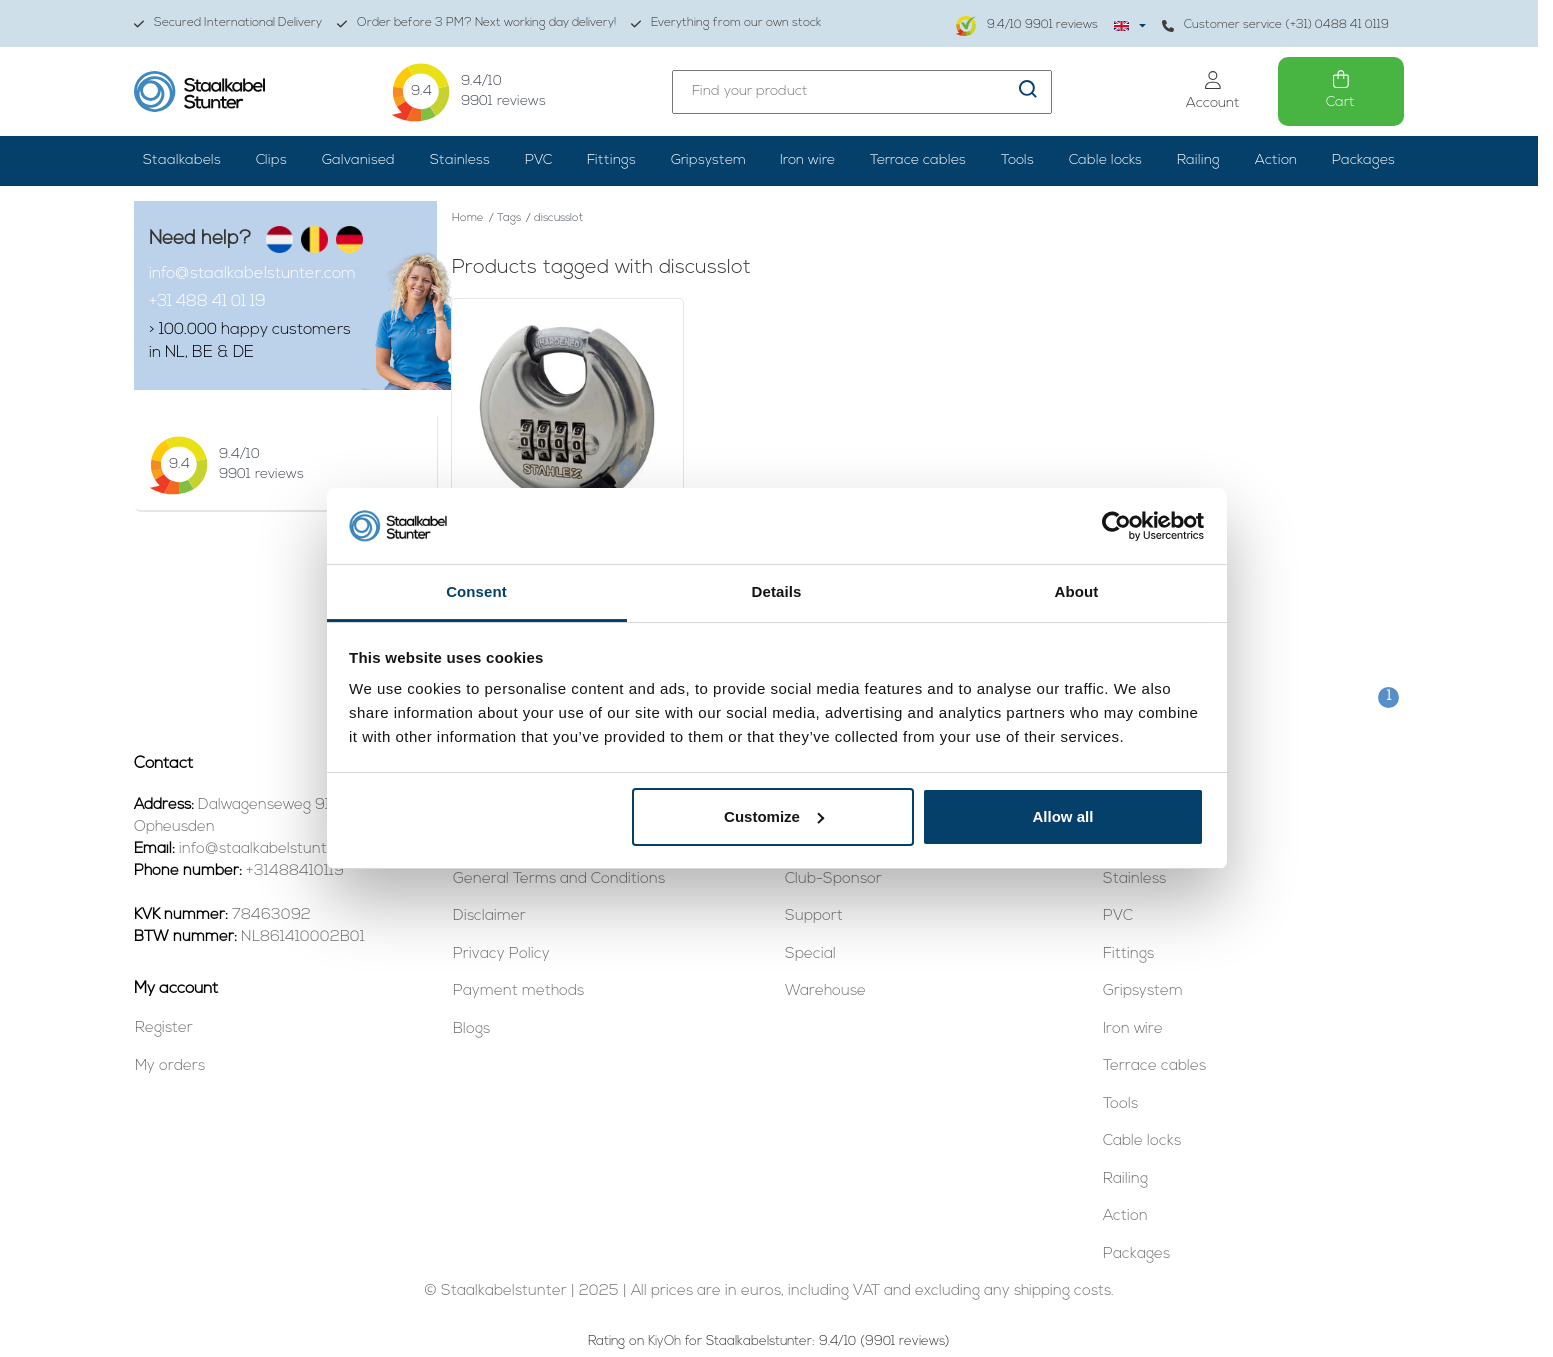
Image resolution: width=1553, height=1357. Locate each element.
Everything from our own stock (726, 23)
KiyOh (664, 1341)
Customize (774, 816)
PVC (538, 160)
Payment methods (518, 991)
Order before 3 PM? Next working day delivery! (476, 23)
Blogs (471, 1029)
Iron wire (807, 160)
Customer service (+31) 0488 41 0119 (1275, 25)
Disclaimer (489, 916)
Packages (1363, 160)
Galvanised (358, 160)
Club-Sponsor (833, 879)
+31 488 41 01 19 (207, 302)
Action (1276, 160)
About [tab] (1077, 591)
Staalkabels (182, 160)
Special (810, 954)
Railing (1198, 160)
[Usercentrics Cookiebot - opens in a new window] (1116, 526)
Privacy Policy (501, 954)
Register (164, 1028)
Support (814, 916)
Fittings (611, 160)
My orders (170, 1066)
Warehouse (825, 991)
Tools (1017, 160)
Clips (271, 160)
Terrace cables (918, 160)
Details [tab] (777, 591)
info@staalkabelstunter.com (252, 274)
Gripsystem (708, 160)
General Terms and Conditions (559, 879)
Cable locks (1105, 160)
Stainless (460, 160)
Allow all (1063, 816)
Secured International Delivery (228, 23)
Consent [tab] (476, 591)
